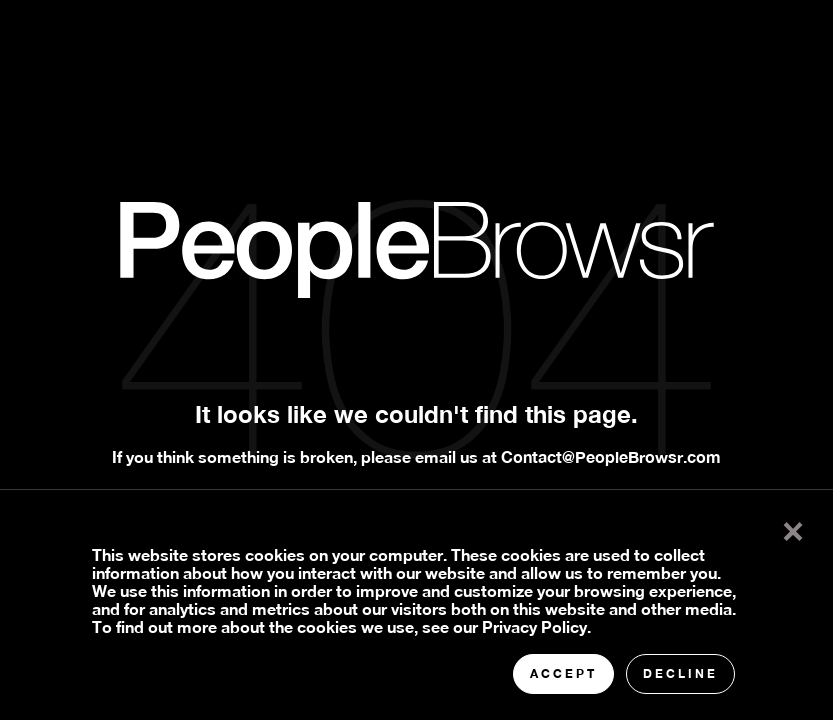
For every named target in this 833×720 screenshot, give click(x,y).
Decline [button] (680, 673)
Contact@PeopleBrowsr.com (611, 456)
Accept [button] (563, 673)
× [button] (793, 527)
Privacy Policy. (536, 626)
